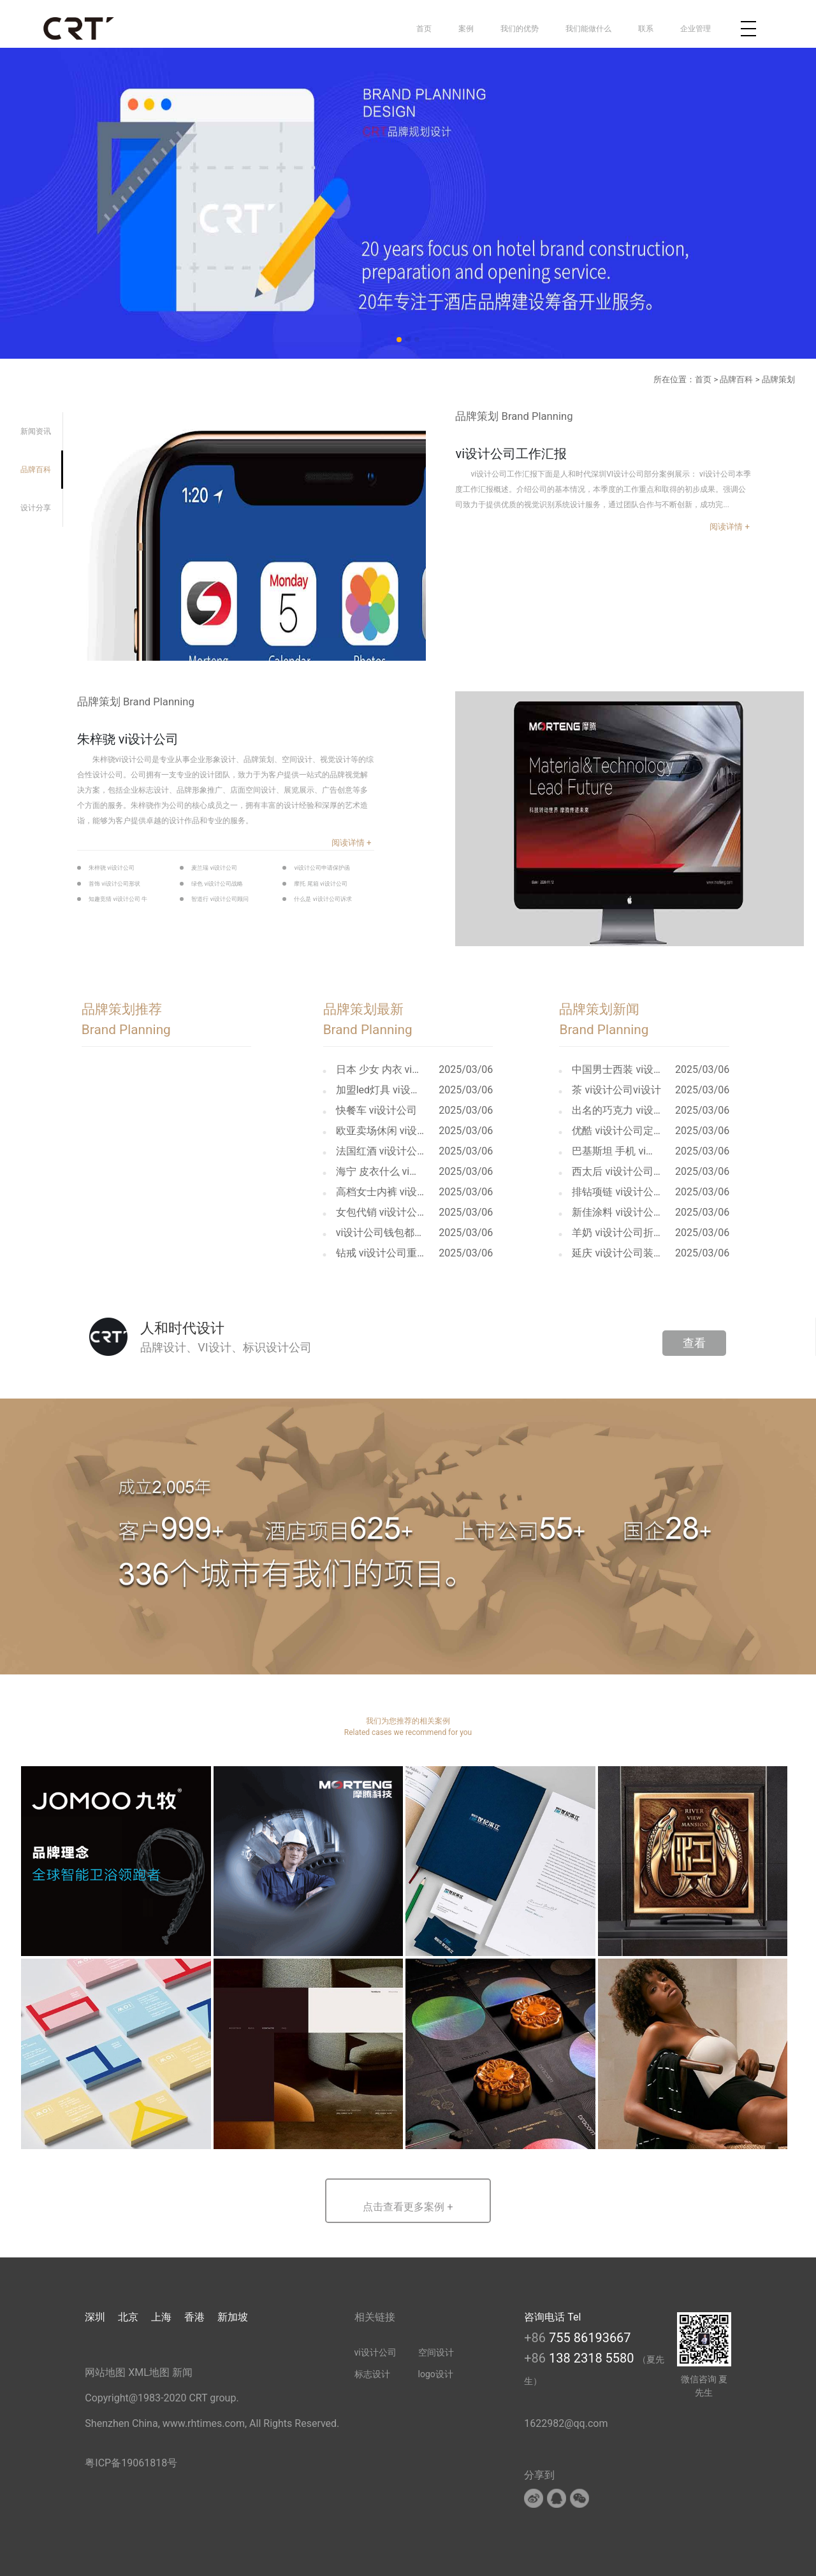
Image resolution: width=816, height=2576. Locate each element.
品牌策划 (778, 379)
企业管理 (695, 28)
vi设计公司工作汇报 (511, 453)
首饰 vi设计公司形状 (114, 883)
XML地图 (149, 2372)
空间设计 (436, 2352)
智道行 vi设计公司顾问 (220, 898)
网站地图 (105, 2372)
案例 (466, 28)
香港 (194, 2317)
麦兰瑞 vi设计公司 (214, 867)
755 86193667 (590, 2337)
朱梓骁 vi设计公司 (128, 739)
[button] (408, 2200)
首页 (424, 28)
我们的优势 (519, 28)
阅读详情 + (730, 526)
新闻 (182, 2372)
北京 (128, 2317)
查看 (694, 1342)
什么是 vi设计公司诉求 (322, 898)
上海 (161, 2317)
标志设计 (372, 2374)
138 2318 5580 (593, 2358)
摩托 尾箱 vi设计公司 (320, 883)
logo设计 (435, 2374)
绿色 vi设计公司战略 (217, 883)
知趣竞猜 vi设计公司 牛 (118, 898)
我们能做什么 (588, 28)
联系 (645, 28)
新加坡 (232, 2317)
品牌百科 (736, 379)
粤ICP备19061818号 (131, 2463)
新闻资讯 (35, 431)
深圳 (95, 2317)
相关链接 (374, 2317)
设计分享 (35, 507)
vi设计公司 (375, 2352)
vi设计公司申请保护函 (322, 867)
